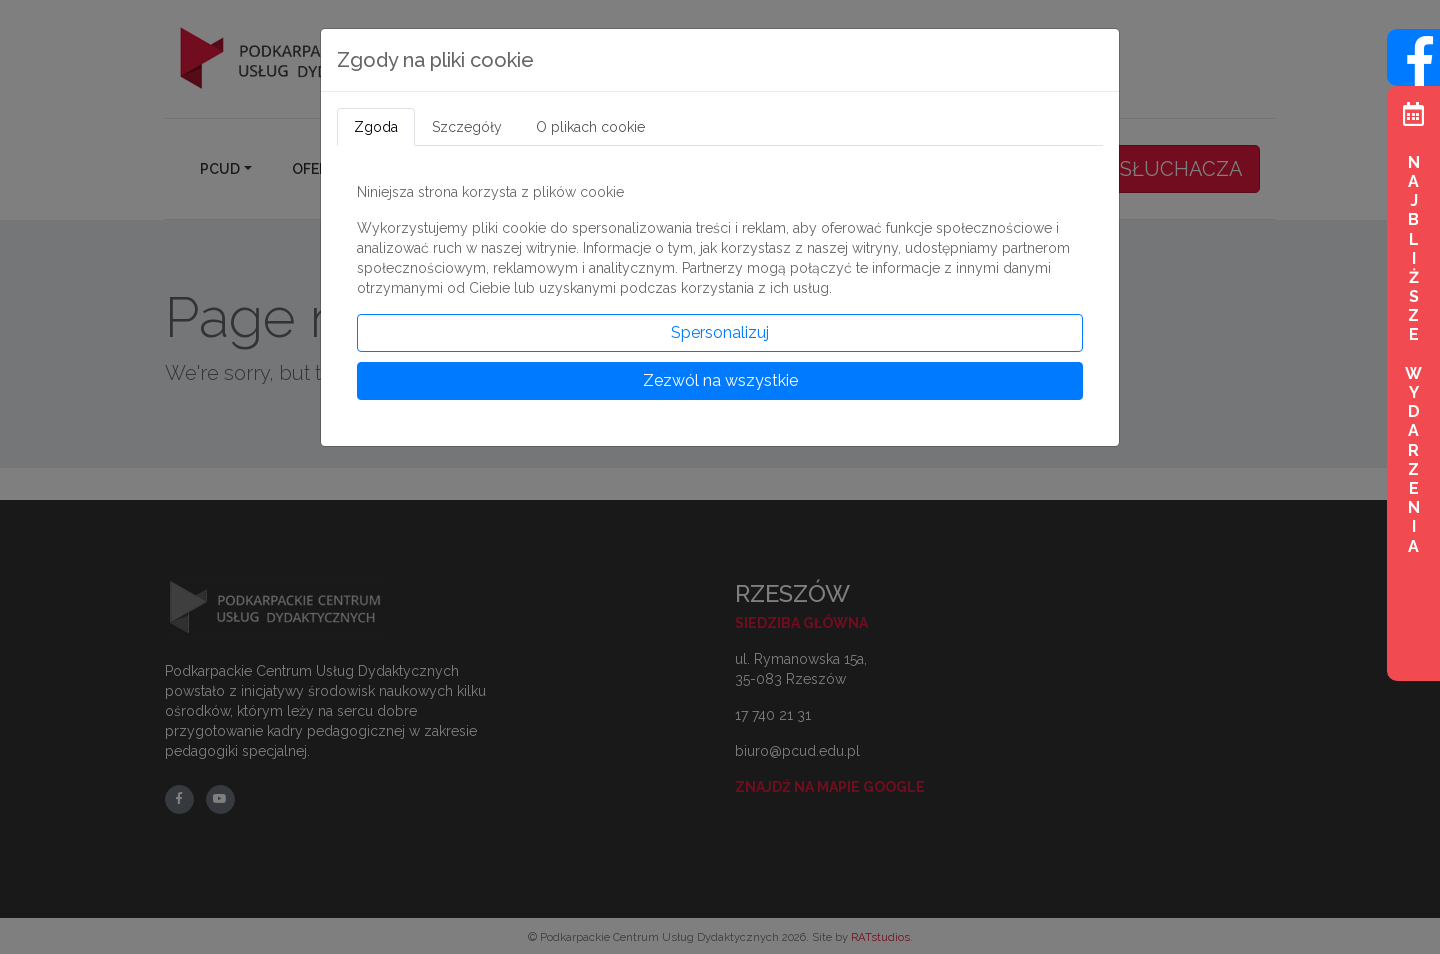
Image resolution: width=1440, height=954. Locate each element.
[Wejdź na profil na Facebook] (1413, 75)
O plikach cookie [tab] (590, 127)
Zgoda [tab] (376, 127)
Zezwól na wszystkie (720, 380)
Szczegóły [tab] (467, 127)
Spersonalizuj (720, 332)
